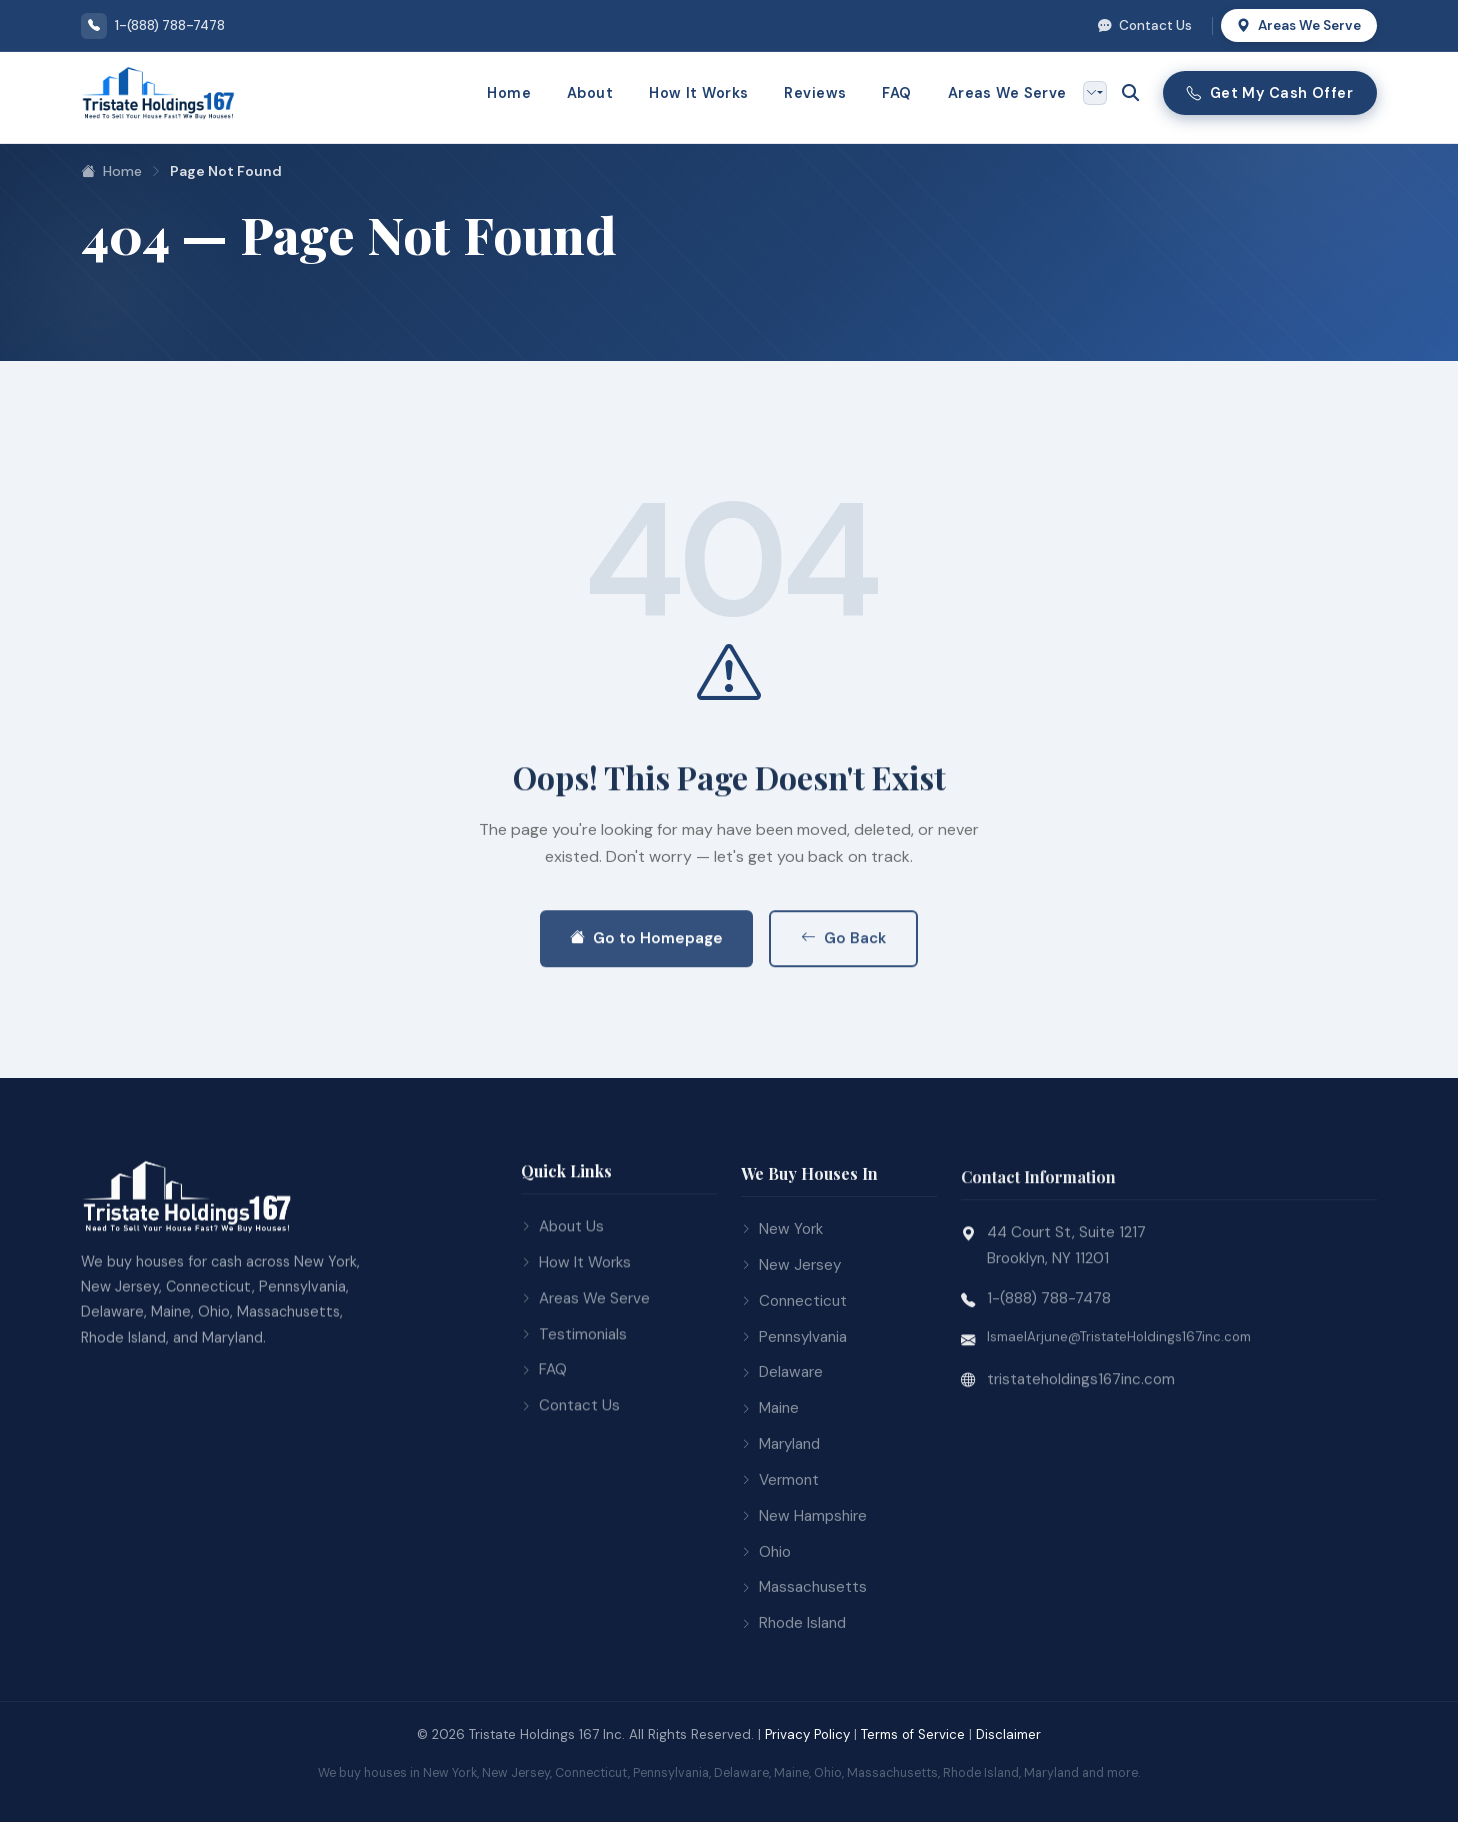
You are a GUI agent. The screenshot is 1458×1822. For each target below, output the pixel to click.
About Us (562, 1301)
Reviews (815, 93)
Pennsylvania (794, 1422)
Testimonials (574, 1408)
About (590, 93)
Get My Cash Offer (1270, 93)
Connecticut (794, 1386)
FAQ (896, 93)
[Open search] (1131, 93)
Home (509, 93)
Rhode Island (793, 1708)
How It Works (698, 93)
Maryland (780, 1529)
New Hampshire (804, 1601)
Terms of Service (913, 1734)
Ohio (766, 1637)
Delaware (782, 1458)
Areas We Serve (1299, 25)
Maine (770, 1493)
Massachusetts (804, 1673)
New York (782, 1314)
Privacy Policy (807, 1734)
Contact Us (1145, 25)
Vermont (780, 1565)
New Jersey (791, 1350)
